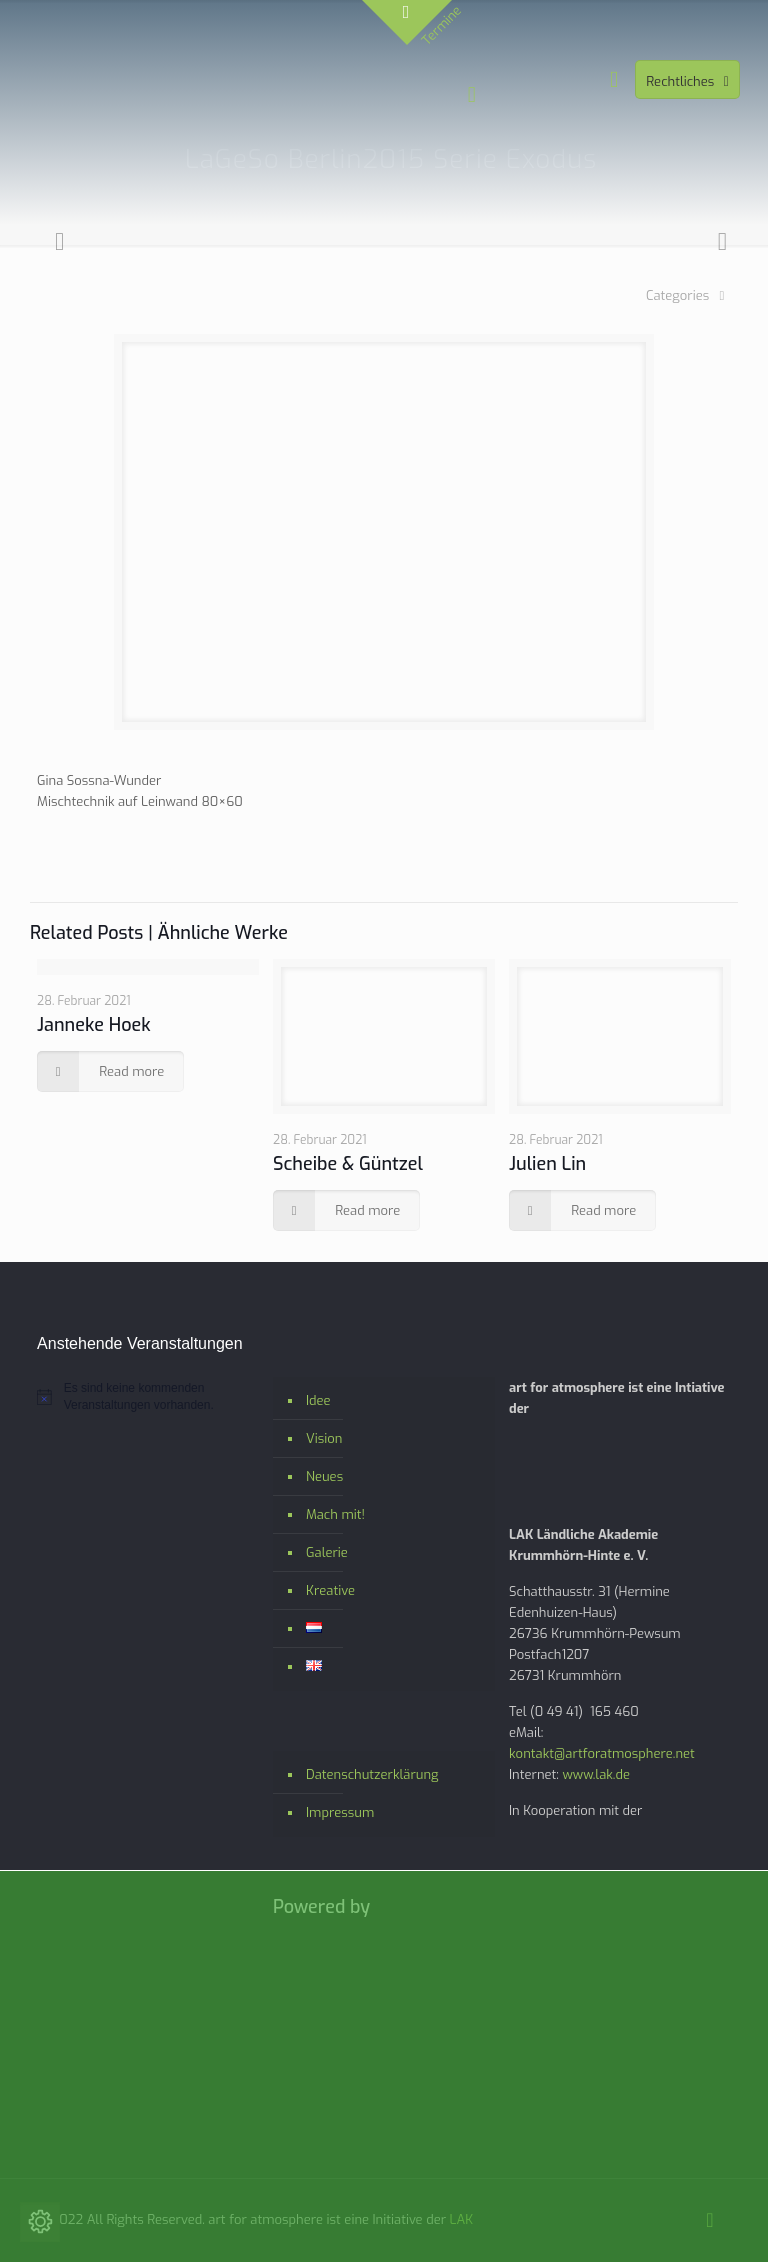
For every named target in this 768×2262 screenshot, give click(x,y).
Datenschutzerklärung (372, 1774)
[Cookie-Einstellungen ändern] (40, 2222)
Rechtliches (689, 81)
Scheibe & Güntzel (348, 1164)
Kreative (330, 1590)
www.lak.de (596, 1774)
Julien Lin (547, 1164)
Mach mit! (335, 1514)
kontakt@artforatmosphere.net (602, 1753)
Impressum (340, 1812)
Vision (324, 1438)
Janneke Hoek (94, 1025)
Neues (324, 1476)
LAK (462, 2219)
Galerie (327, 1552)
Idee (318, 1400)
